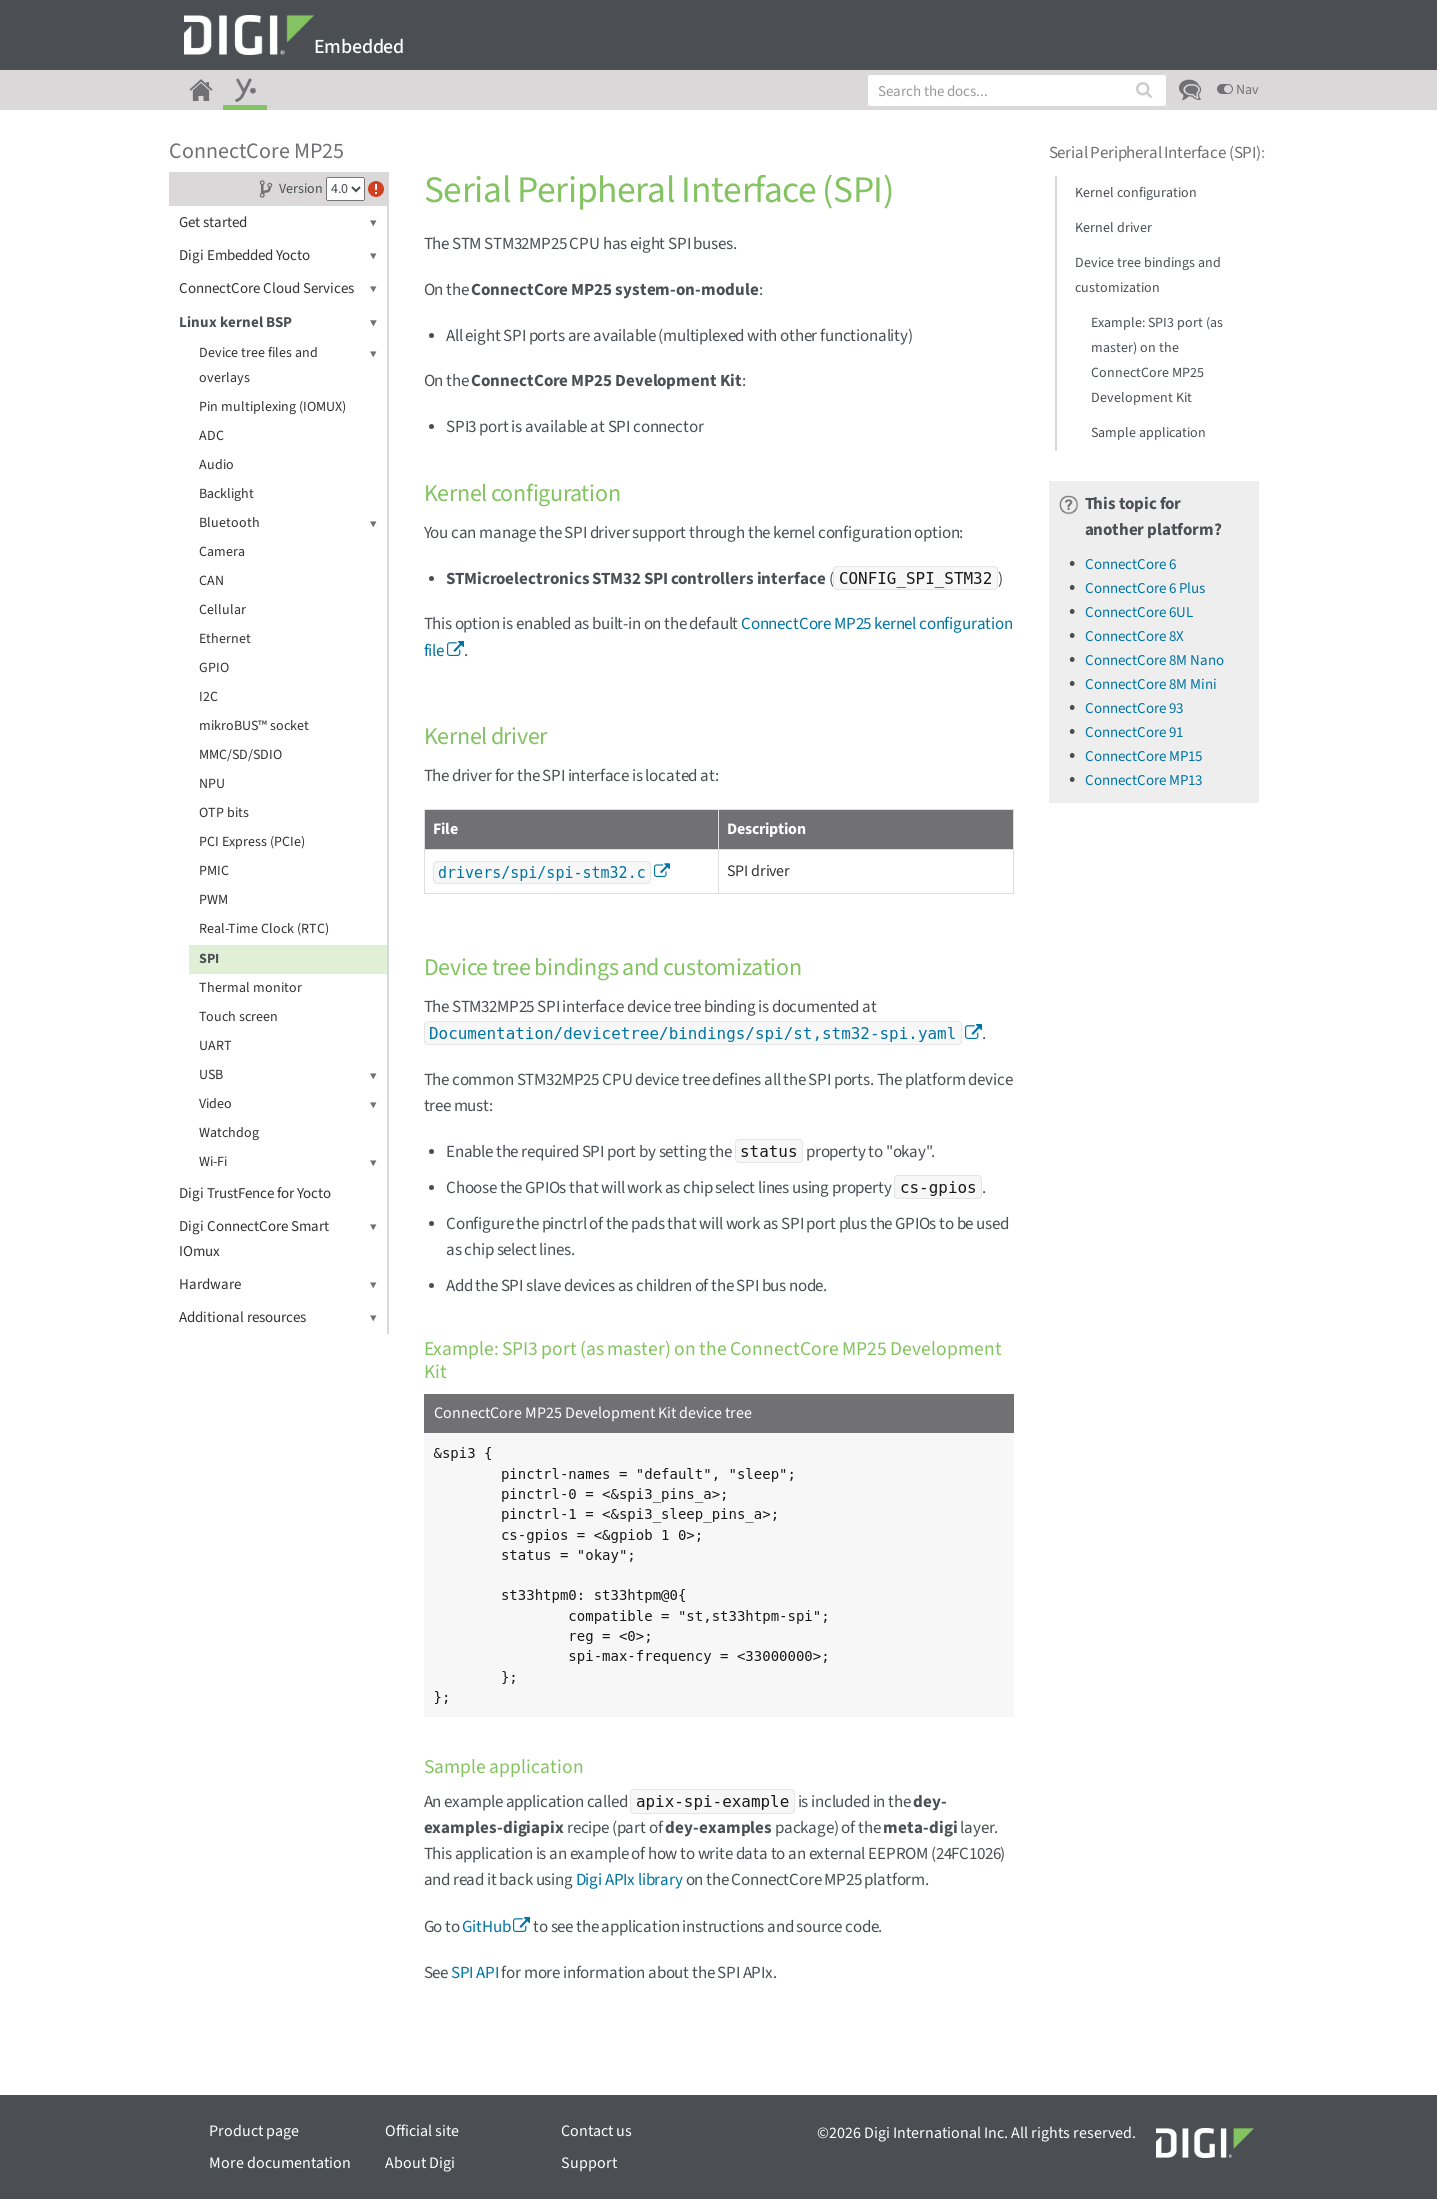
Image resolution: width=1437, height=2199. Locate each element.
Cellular (222, 610)
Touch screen (238, 1017)
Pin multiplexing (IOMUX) (272, 407)
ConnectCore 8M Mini (1151, 684)
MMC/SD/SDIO (240, 755)
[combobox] (1017, 90)
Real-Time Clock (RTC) (264, 929)
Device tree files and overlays (288, 364)
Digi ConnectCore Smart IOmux (278, 1238)
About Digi (420, 2163)
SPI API (475, 1973)
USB (288, 1075)
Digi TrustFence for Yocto (255, 1193)
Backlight (226, 494)
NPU (212, 784)
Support (589, 2163)
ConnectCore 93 (1134, 708)
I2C (208, 697)
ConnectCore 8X (1134, 636)
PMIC (214, 871)
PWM (213, 900)
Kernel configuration (1136, 193)
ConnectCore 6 (1130, 564)
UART (215, 1046)
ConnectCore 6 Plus (1145, 588)
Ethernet (225, 639)
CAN (211, 581)
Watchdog (229, 1133)
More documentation (280, 2163)
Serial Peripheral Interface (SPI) (1155, 153)
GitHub (486, 1927)
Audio (216, 465)
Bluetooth (288, 523)
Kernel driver (1113, 228)
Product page (254, 2131)
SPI (209, 959)
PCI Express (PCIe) (252, 842)
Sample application (1148, 433)
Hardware (278, 1284)
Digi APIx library (629, 1880)
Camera (222, 552)
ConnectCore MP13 (1143, 780)
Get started (278, 222)
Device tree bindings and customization (1148, 275)
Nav (1238, 90)
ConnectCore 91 (1134, 732)
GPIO (214, 668)
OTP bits (224, 813)
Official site (422, 2131)
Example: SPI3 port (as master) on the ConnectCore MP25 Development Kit (1157, 360)
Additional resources (278, 1317)
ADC (211, 436)
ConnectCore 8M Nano (1154, 660)
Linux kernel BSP (278, 322)
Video (288, 1104)
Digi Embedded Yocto (278, 255)
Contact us (596, 2131)
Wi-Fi (288, 1162)
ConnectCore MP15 (1143, 756)
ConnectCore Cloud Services (278, 288)
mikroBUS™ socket (254, 726)
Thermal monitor (250, 988)
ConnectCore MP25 (256, 151)
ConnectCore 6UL (1139, 612)
